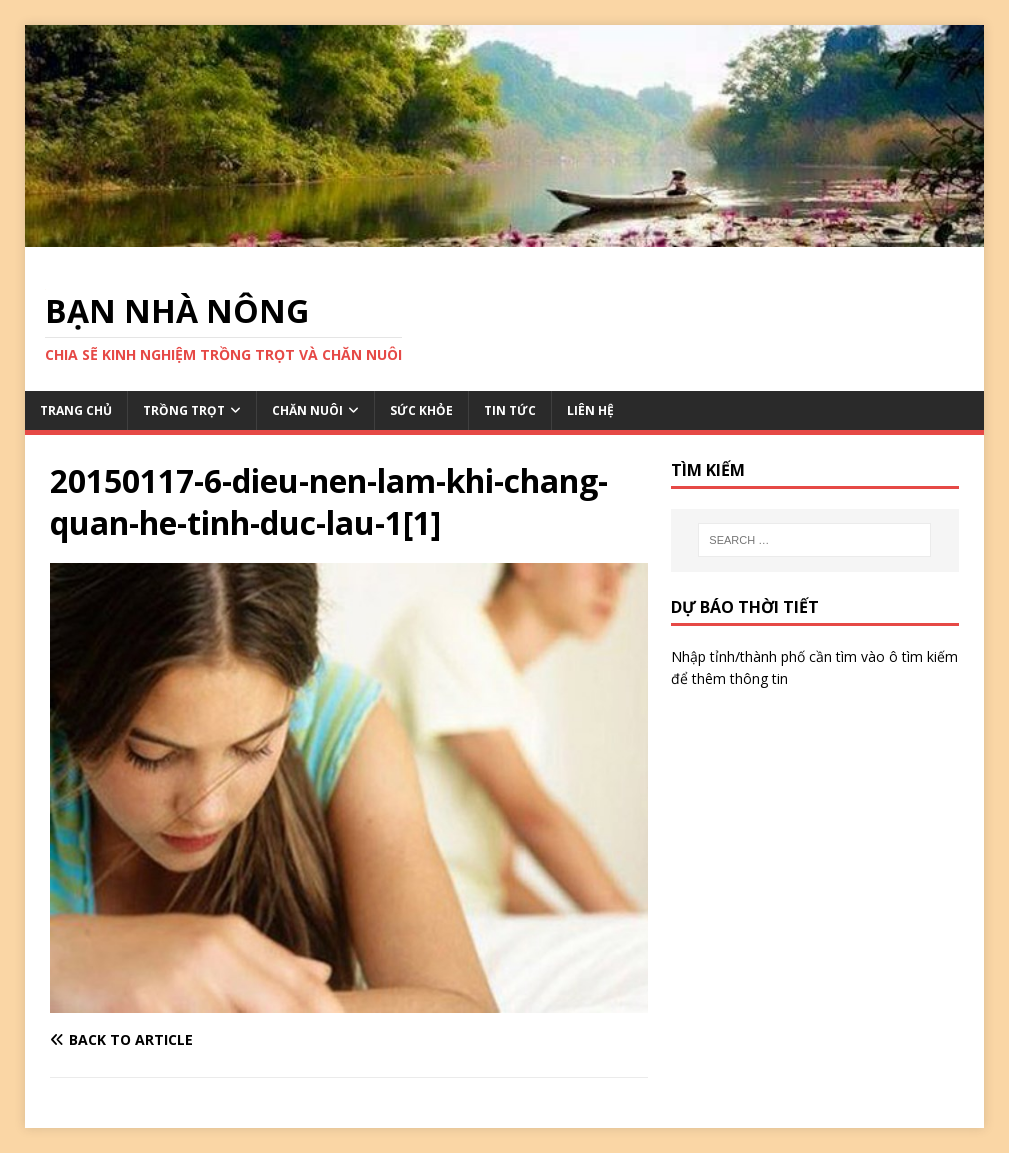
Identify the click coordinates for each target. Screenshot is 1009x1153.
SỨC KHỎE (421, 410)
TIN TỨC (510, 410)
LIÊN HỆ (590, 410)
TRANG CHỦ (76, 410)
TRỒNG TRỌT (184, 410)
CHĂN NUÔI (307, 410)
